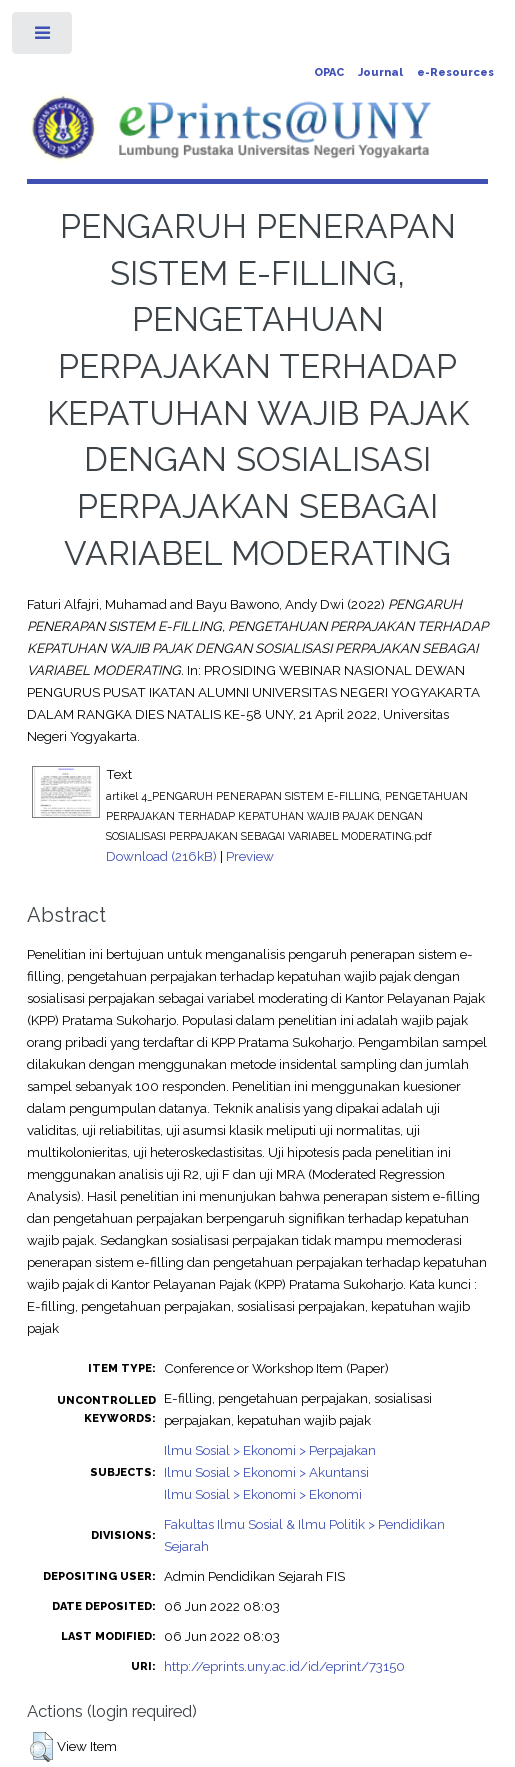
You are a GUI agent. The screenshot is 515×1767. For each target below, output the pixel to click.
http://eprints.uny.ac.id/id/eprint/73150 (284, 1666)
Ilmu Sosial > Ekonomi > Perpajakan (270, 1450)
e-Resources (455, 72)
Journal (380, 72)
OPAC (329, 72)
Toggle (43, 37)
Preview (250, 856)
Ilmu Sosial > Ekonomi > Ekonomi (263, 1494)
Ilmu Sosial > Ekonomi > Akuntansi (266, 1472)
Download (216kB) (161, 856)
